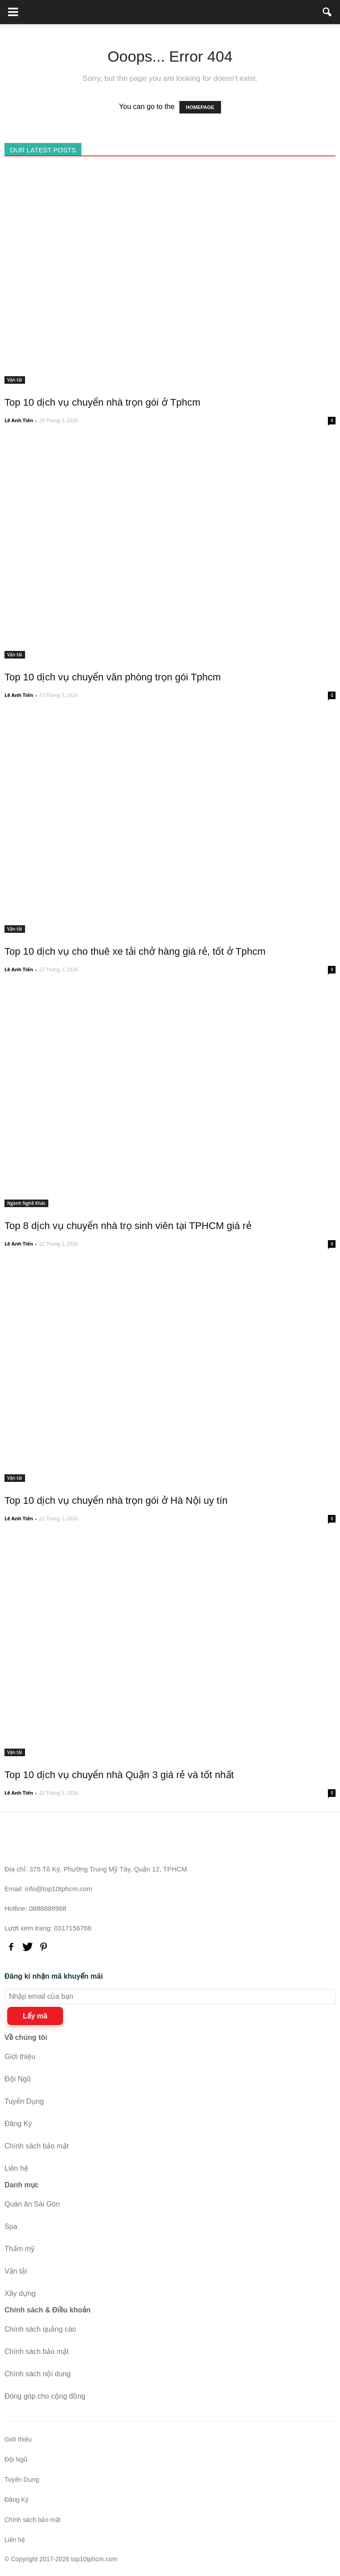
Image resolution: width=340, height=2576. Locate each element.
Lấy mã (35, 2016)
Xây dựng (20, 2293)
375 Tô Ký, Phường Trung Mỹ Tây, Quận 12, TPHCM (108, 1869)
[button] (327, 12)
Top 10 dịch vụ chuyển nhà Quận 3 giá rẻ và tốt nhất (119, 1774)
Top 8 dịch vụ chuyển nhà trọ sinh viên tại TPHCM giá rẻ (127, 1225)
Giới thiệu (19, 2056)
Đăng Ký (18, 2123)
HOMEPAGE (200, 107)
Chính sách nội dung (37, 2374)
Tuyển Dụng (24, 2101)
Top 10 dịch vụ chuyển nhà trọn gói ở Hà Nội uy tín (116, 1500)
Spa (10, 2226)
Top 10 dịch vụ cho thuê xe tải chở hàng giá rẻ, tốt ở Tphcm (135, 951)
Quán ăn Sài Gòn (32, 2204)
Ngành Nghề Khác (26, 1203)
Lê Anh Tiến (18, 420)
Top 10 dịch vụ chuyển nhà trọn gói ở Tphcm (102, 402)
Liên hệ (16, 2168)
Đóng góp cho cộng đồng (44, 2396)
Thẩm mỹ (19, 2249)
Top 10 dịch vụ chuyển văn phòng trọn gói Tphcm (112, 677)
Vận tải (14, 380)
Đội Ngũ (17, 2079)
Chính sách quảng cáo (40, 2329)
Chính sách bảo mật (36, 2146)
